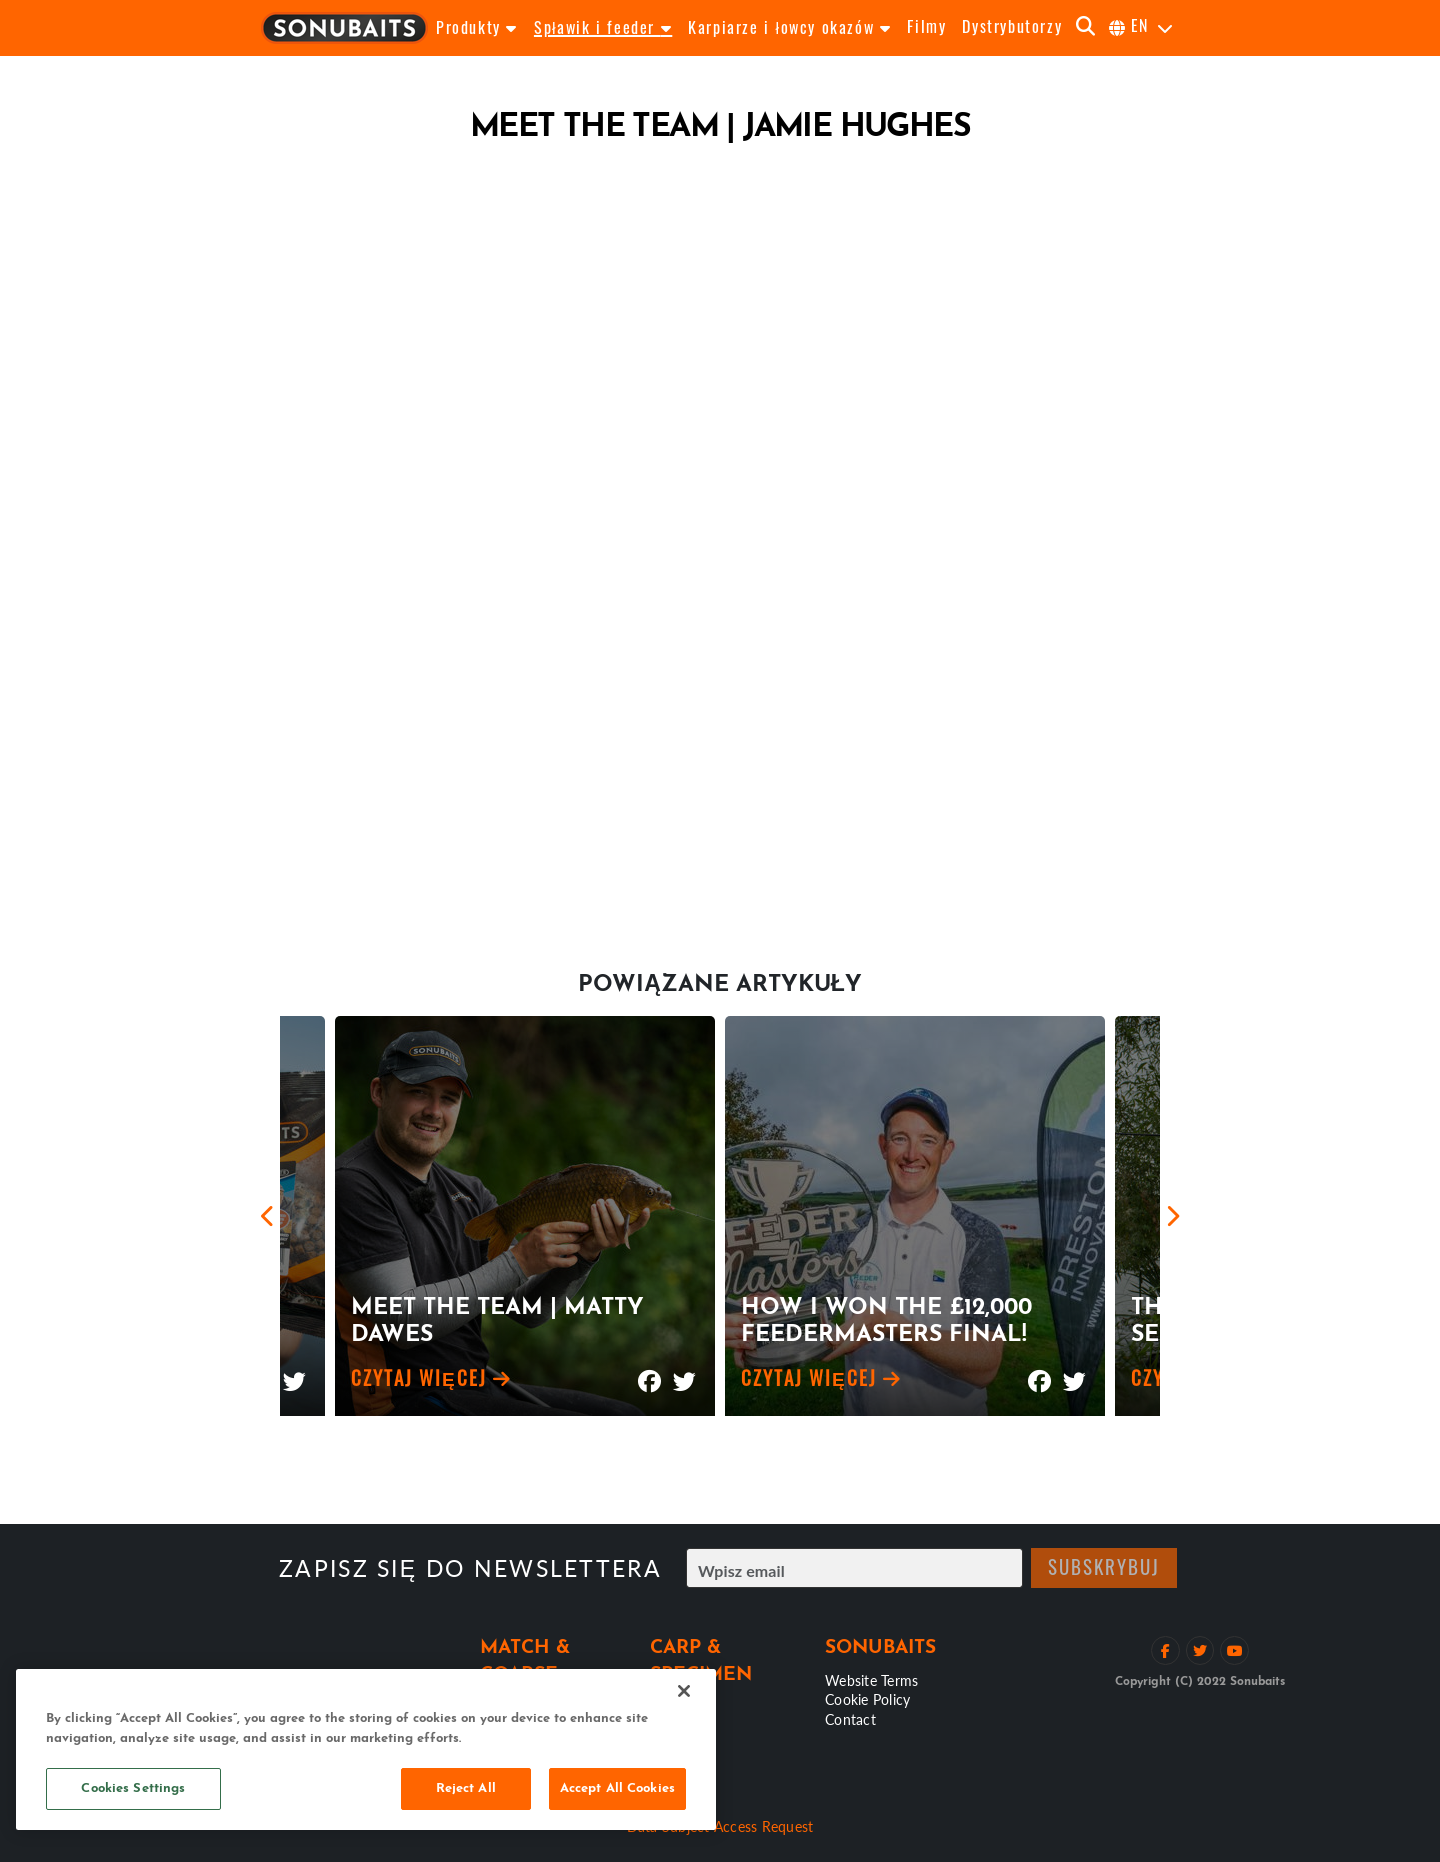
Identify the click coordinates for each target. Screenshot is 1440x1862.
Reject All (466, 1788)
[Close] (684, 1691)
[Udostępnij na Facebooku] (649, 1372)
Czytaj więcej (431, 1381)
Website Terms (871, 1680)
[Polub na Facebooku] (1165, 1650)
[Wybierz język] (1141, 28)
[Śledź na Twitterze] (1200, 1650)
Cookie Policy (867, 1699)
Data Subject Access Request (720, 1826)
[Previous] (268, 1216)
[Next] (1172, 1216)
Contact (850, 1719)
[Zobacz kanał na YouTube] (1234, 1650)
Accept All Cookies (617, 1788)
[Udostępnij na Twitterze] (294, 1372)
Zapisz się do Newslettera (470, 1568)
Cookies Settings (133, 1788)
